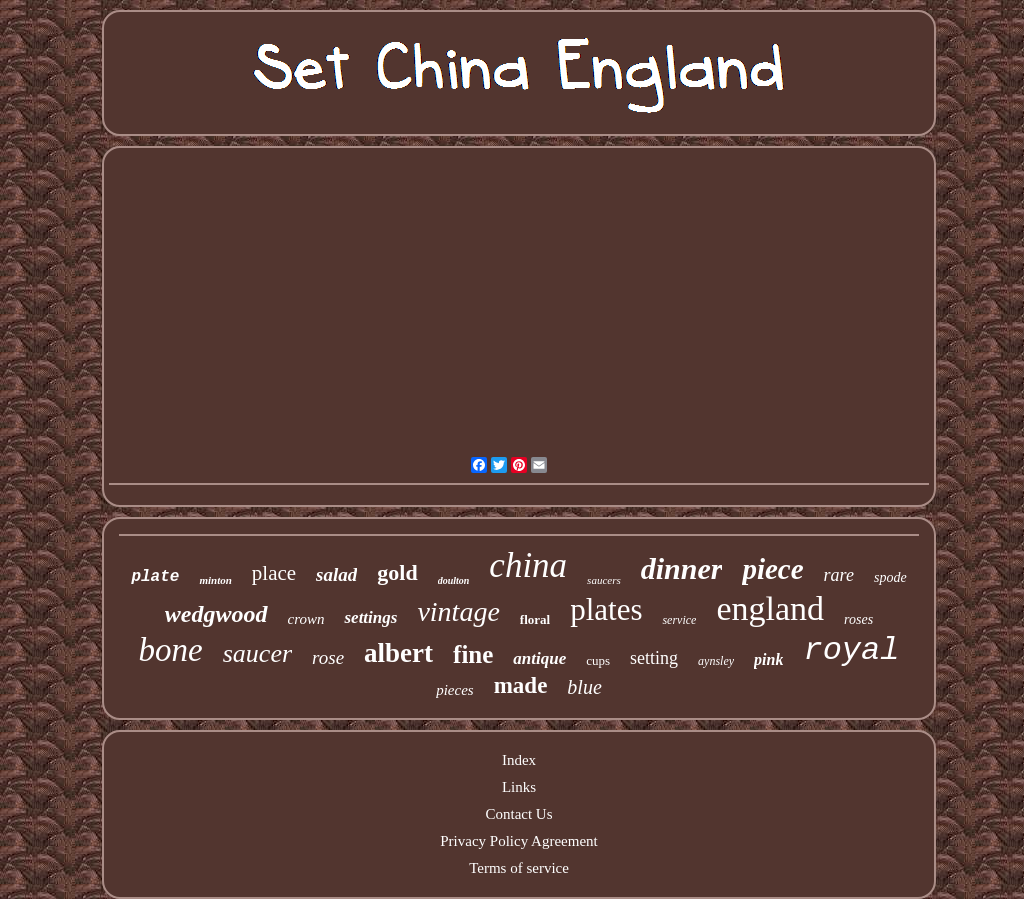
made (521, 685)
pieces (454, 690)
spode (890, 577)
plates (606, 609)
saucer (257, 653)
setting (654, 658)
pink (768, 659)
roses (858, 619)
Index (519, 760)
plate (155, 577)
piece (772, 569)
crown (306, 619)
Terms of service (519, 868)
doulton (454, 580)
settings (370, 617)
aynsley (716, 661)
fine (473, 654)
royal (851, 650)
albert (398, 653)
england (770, 608)
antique (539, 658)
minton (215, 580)
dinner (682, 568)
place (274, 573)
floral (535, 619)
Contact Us (518, 814)
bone (171, 650)
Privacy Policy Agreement (518, 841)
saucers (604, 580)
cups (598, 660)
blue (584, 687)
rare (839, 575)
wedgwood (216, 614)
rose (328, 657)
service (679, 620)
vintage (458, 611)
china (528, 565)
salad (336, 574)
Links (519, 787)
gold (397, 572)
